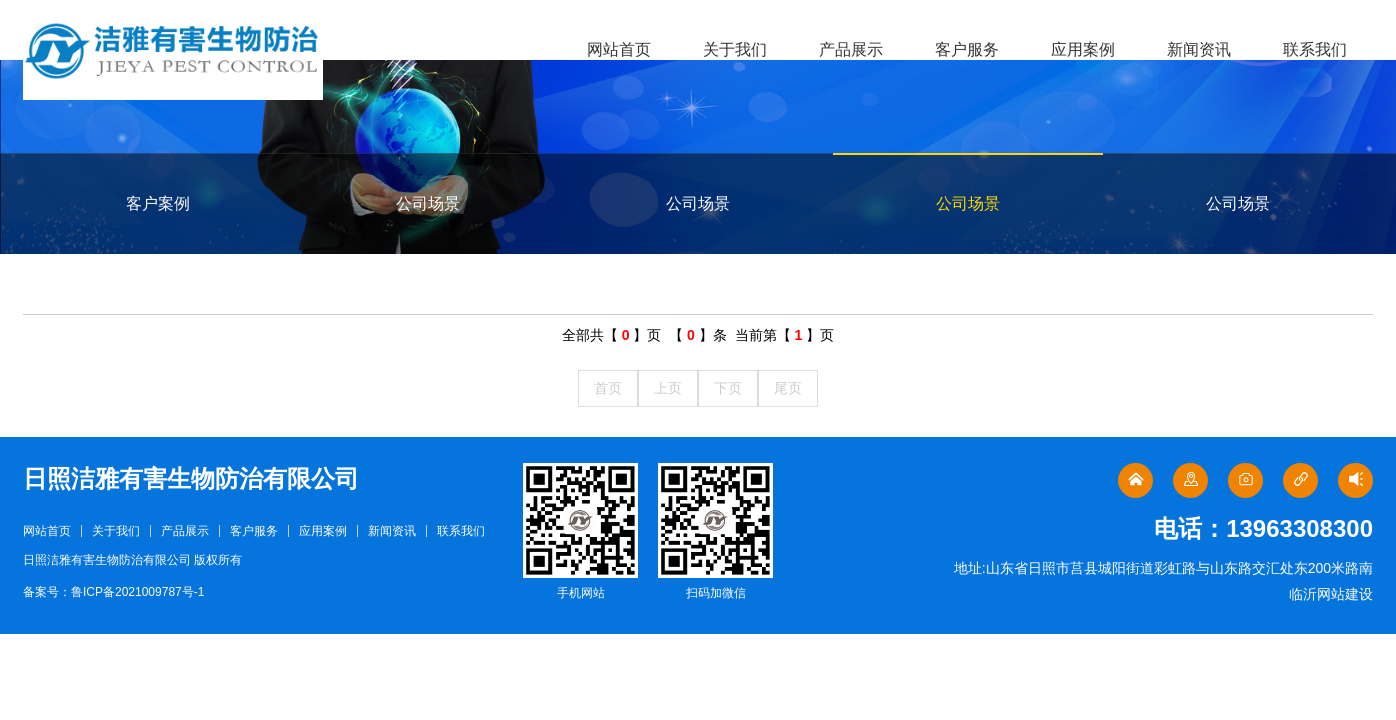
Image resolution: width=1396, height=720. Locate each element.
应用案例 (1083, 49)
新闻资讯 (1199, 49)
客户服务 (967, 49)
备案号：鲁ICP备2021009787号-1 (113, 592)
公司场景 (428, 203)
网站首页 (619, 49)
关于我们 (735, 49)
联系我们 (1315, 49)
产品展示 (851, 49)
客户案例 (158, 203)
